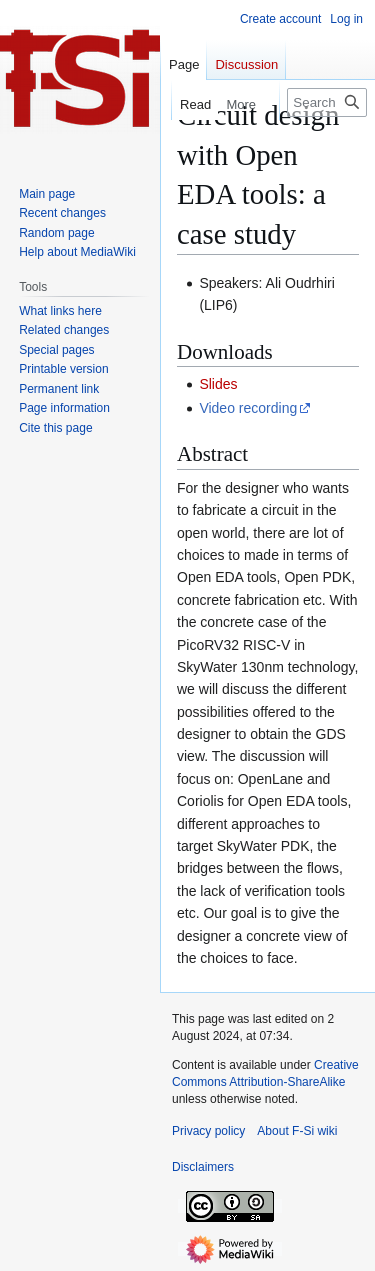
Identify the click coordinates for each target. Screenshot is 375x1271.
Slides (218, 384)
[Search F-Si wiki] (327, 102)
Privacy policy (208, 1131)
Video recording (248, 408)
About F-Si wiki (297, 1131)
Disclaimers (203, 1167)
